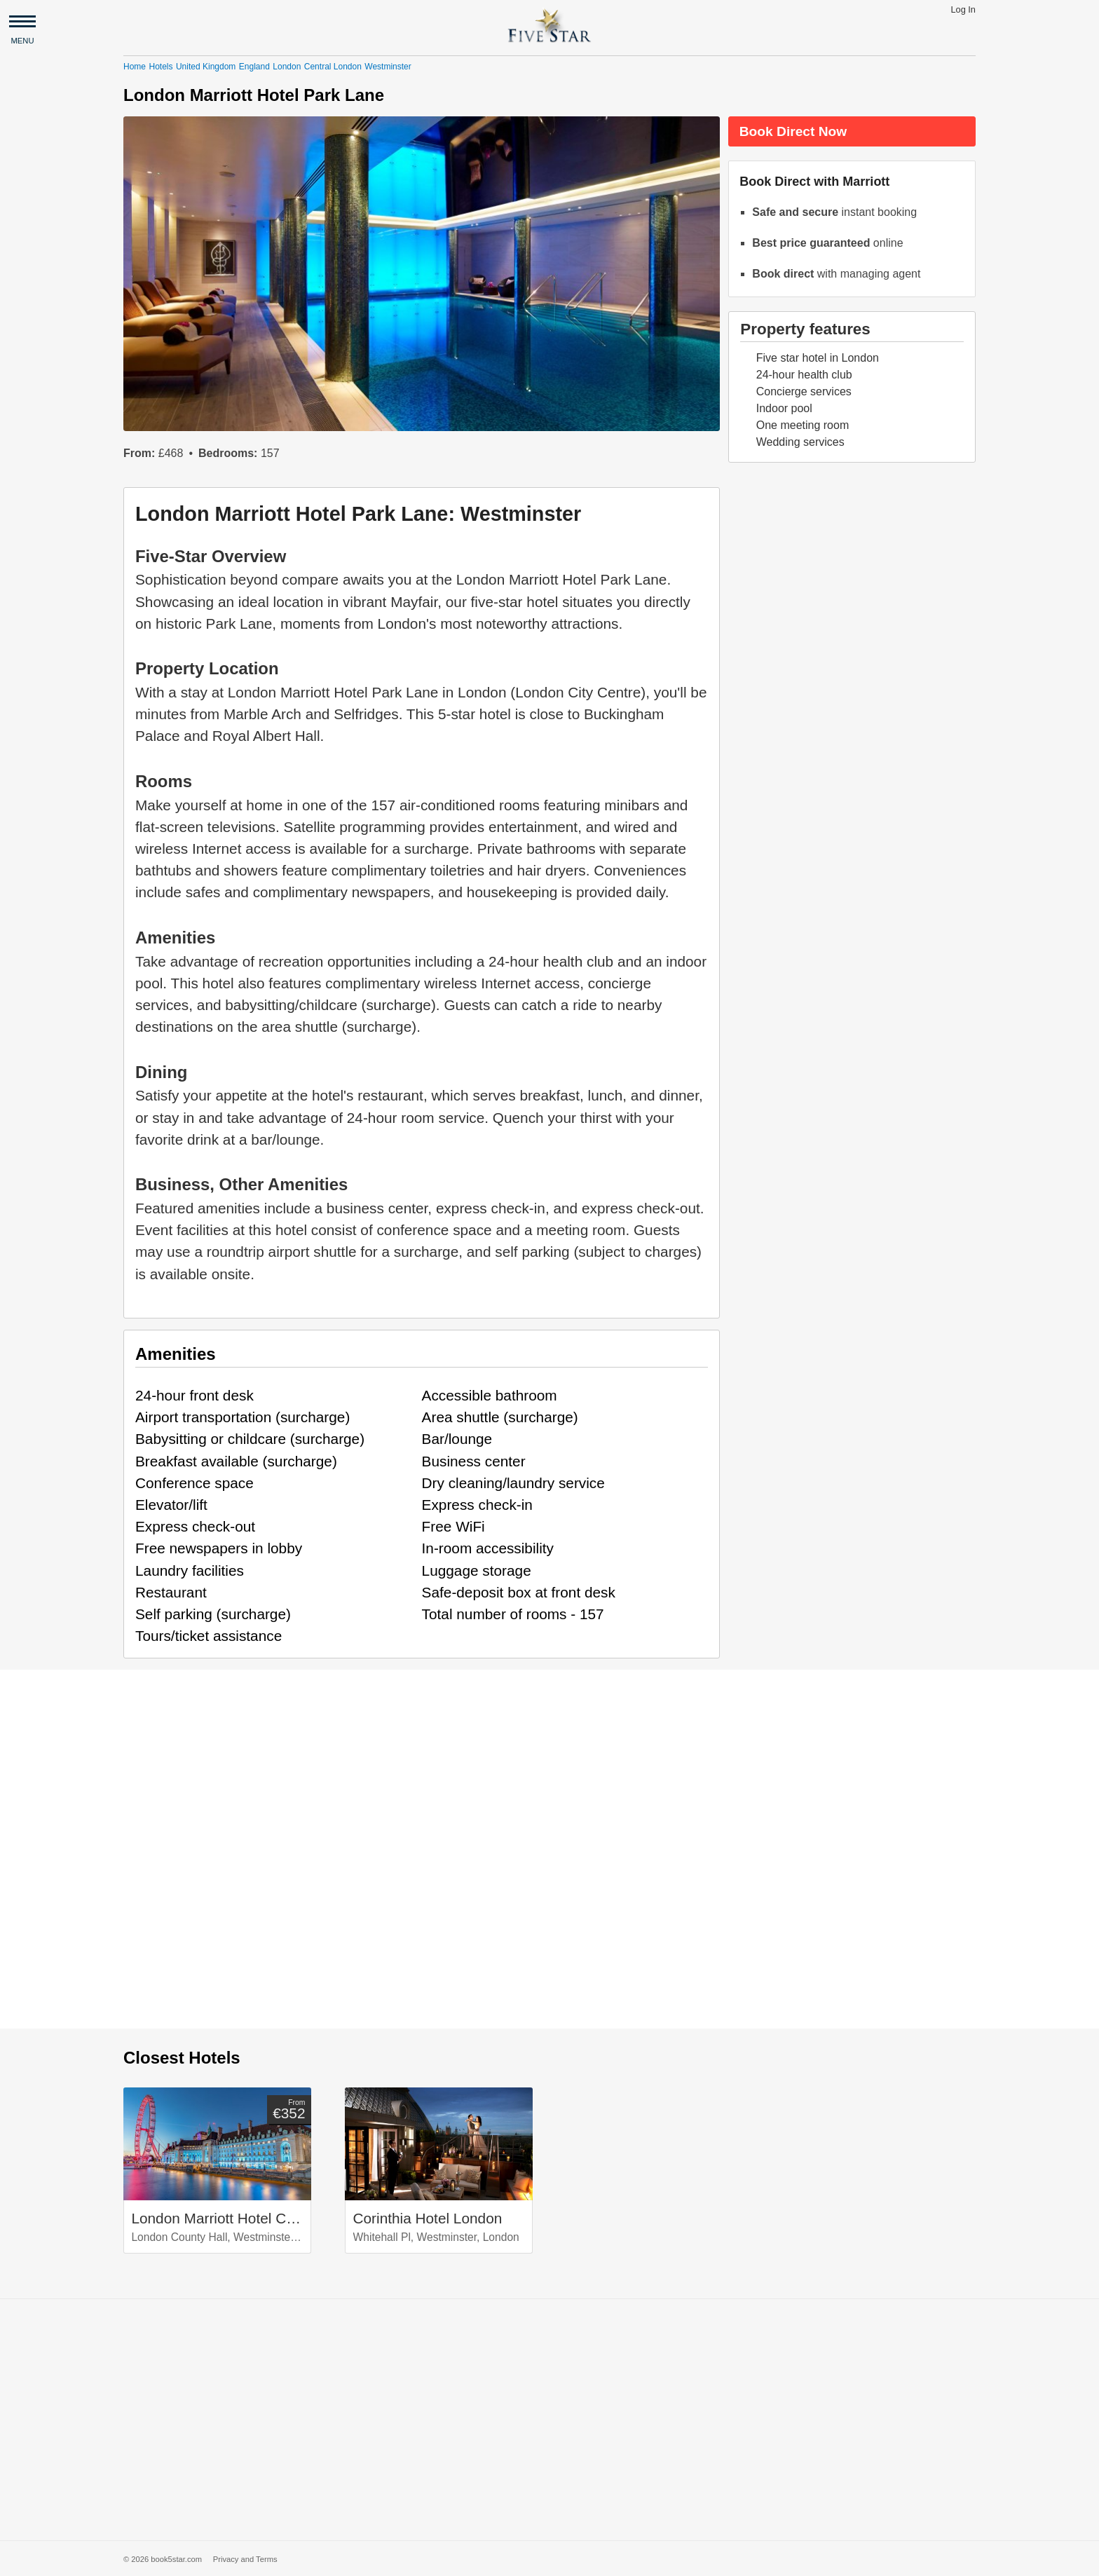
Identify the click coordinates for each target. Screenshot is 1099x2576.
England (254, 66)
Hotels (160, 66)
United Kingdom (205, 66)
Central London (333, 66)
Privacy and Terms (245, 2559)
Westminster (387, 66)
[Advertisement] (549, 2420)
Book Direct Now (793, 131)
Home (134, 66)
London (287, 66)
